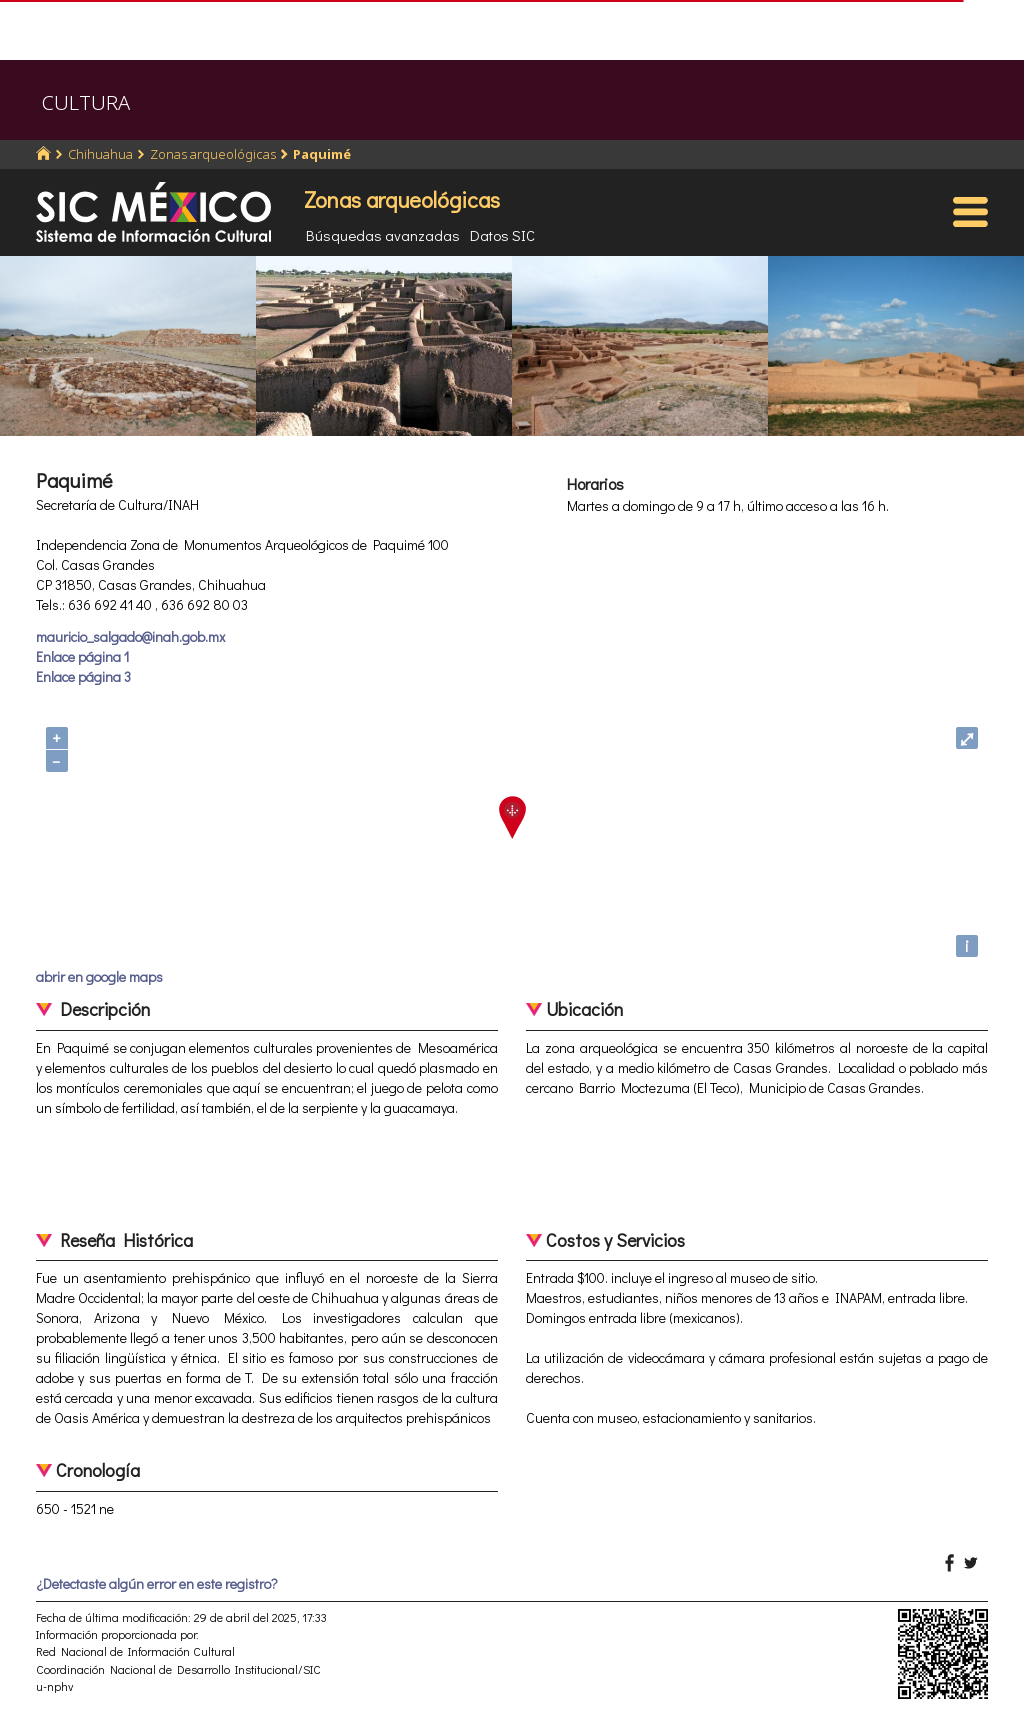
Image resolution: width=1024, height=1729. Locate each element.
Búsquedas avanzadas (383, 235)
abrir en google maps (99, 976)
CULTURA (86, 102)
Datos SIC (502, 235)
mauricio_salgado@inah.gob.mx (130, 636)
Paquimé (322, 154)
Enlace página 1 (82, 656)
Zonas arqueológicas (213, 154)
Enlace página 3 (83, 676)
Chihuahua (100, 154)
